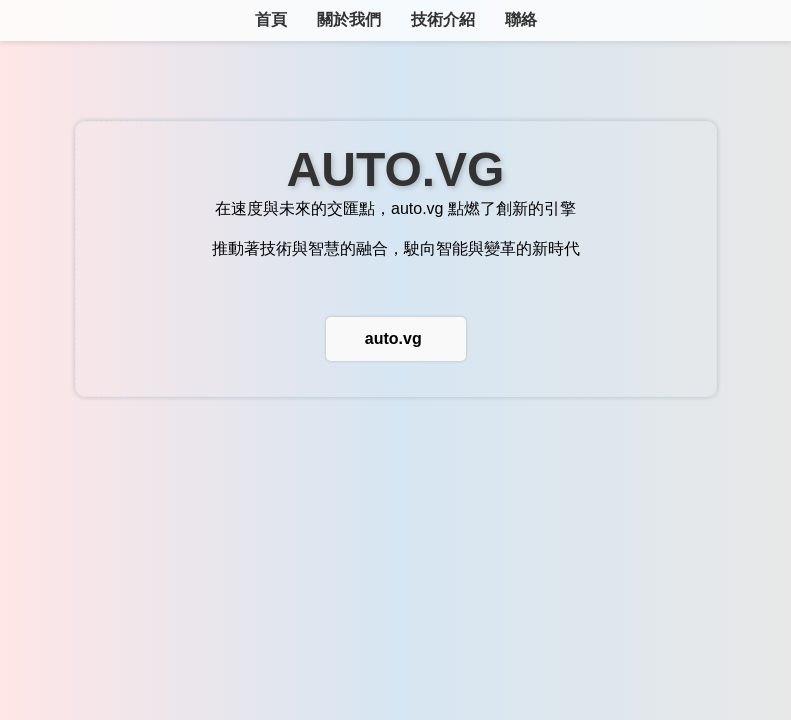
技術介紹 (443, 19)
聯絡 (521, 19)
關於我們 (349, 19)
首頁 (271, 19)
